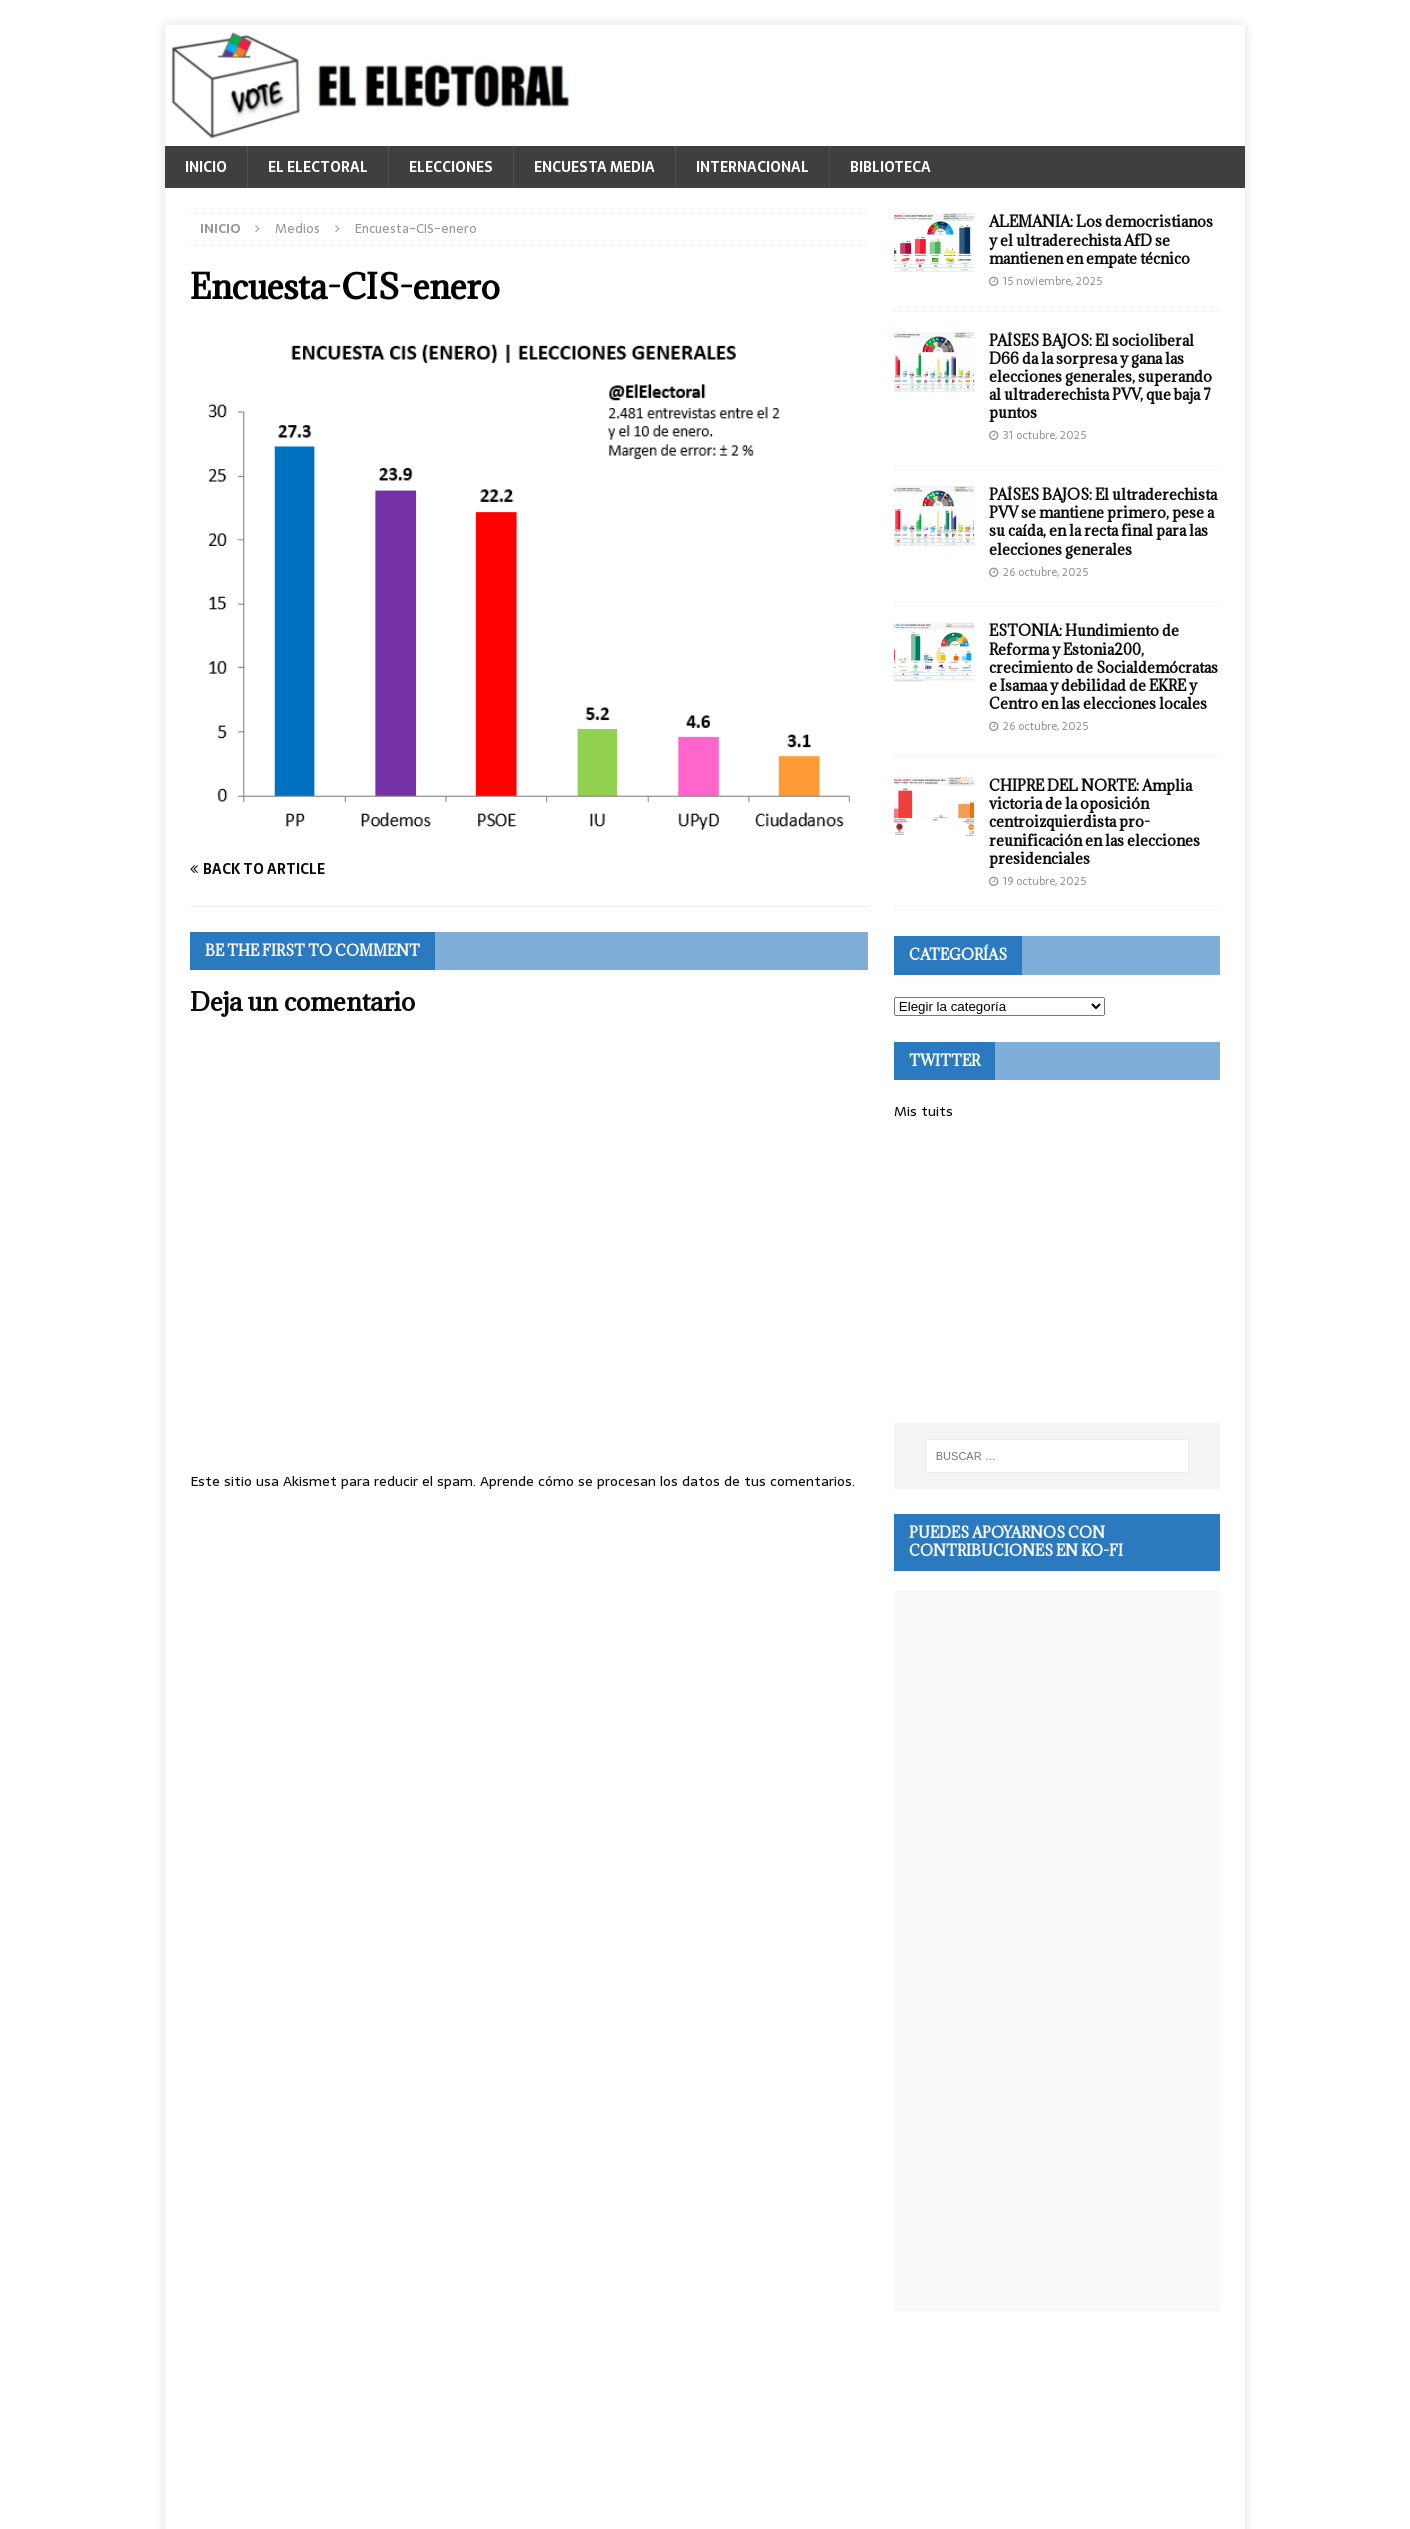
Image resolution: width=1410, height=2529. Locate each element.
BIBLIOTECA (890, 167)
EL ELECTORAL (318, 167)
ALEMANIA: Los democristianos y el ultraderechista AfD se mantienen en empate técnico (1101, 239)
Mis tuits (923, 1111)
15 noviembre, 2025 (1052, 281)
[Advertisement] (1057, 1273)
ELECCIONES (451, 167)
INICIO (206, 167)
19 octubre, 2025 (1044, 881)
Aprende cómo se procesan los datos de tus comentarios (666, 1481)
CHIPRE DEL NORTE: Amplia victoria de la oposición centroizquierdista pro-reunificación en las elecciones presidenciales (1094, 822)
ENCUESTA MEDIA (594, 167)
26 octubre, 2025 (1045, 572)
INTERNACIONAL (752, 167)
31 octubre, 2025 (1044, 435)
